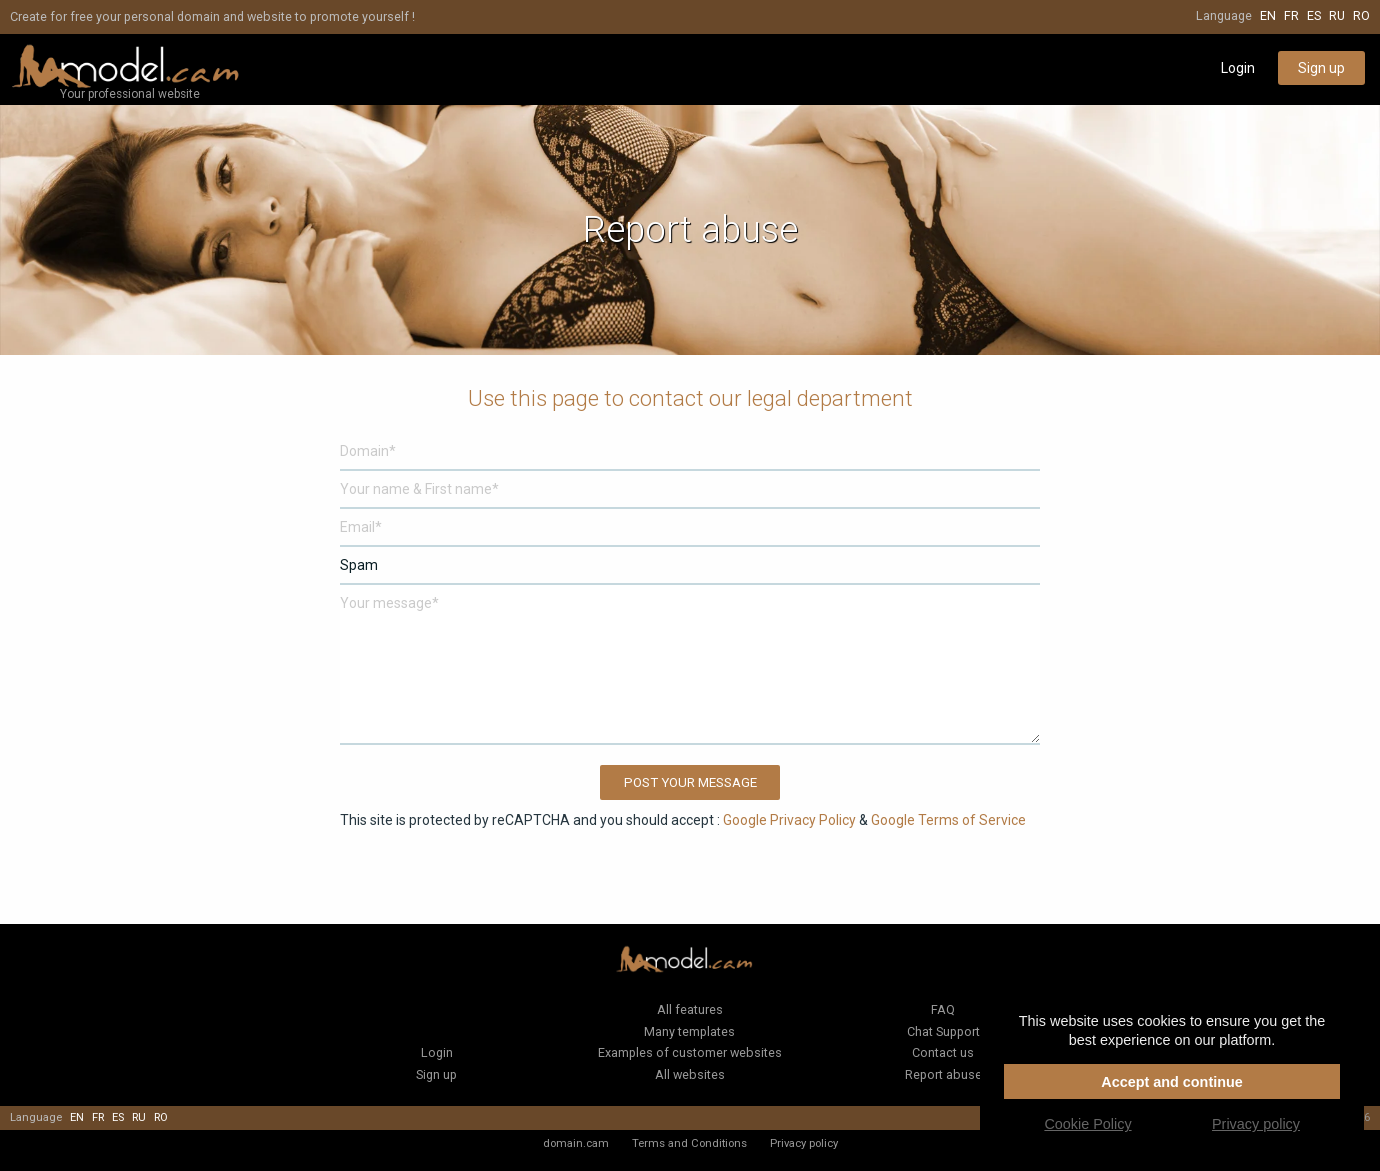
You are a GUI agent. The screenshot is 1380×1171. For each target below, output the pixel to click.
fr (1291, 15)
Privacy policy (804, 1143)
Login (1238, 68)
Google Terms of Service (948, 820)
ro (1361, 15)
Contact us (943, 1052)
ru (1337, 15)
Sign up (1321, 68)
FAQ (943, 1009)
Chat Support (943, 1031)
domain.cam (576, 1143)
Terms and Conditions (689, 1143)
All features (690, 1009)
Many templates (689, 1031)
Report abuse (943, 1074)
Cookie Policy (1087, 1124)
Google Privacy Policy (789, 820)
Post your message (690, 782)
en (1268, 15)
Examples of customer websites (690, 1052)
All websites (690, 1074)
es (1314, 15)
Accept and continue (1172, 1082)
